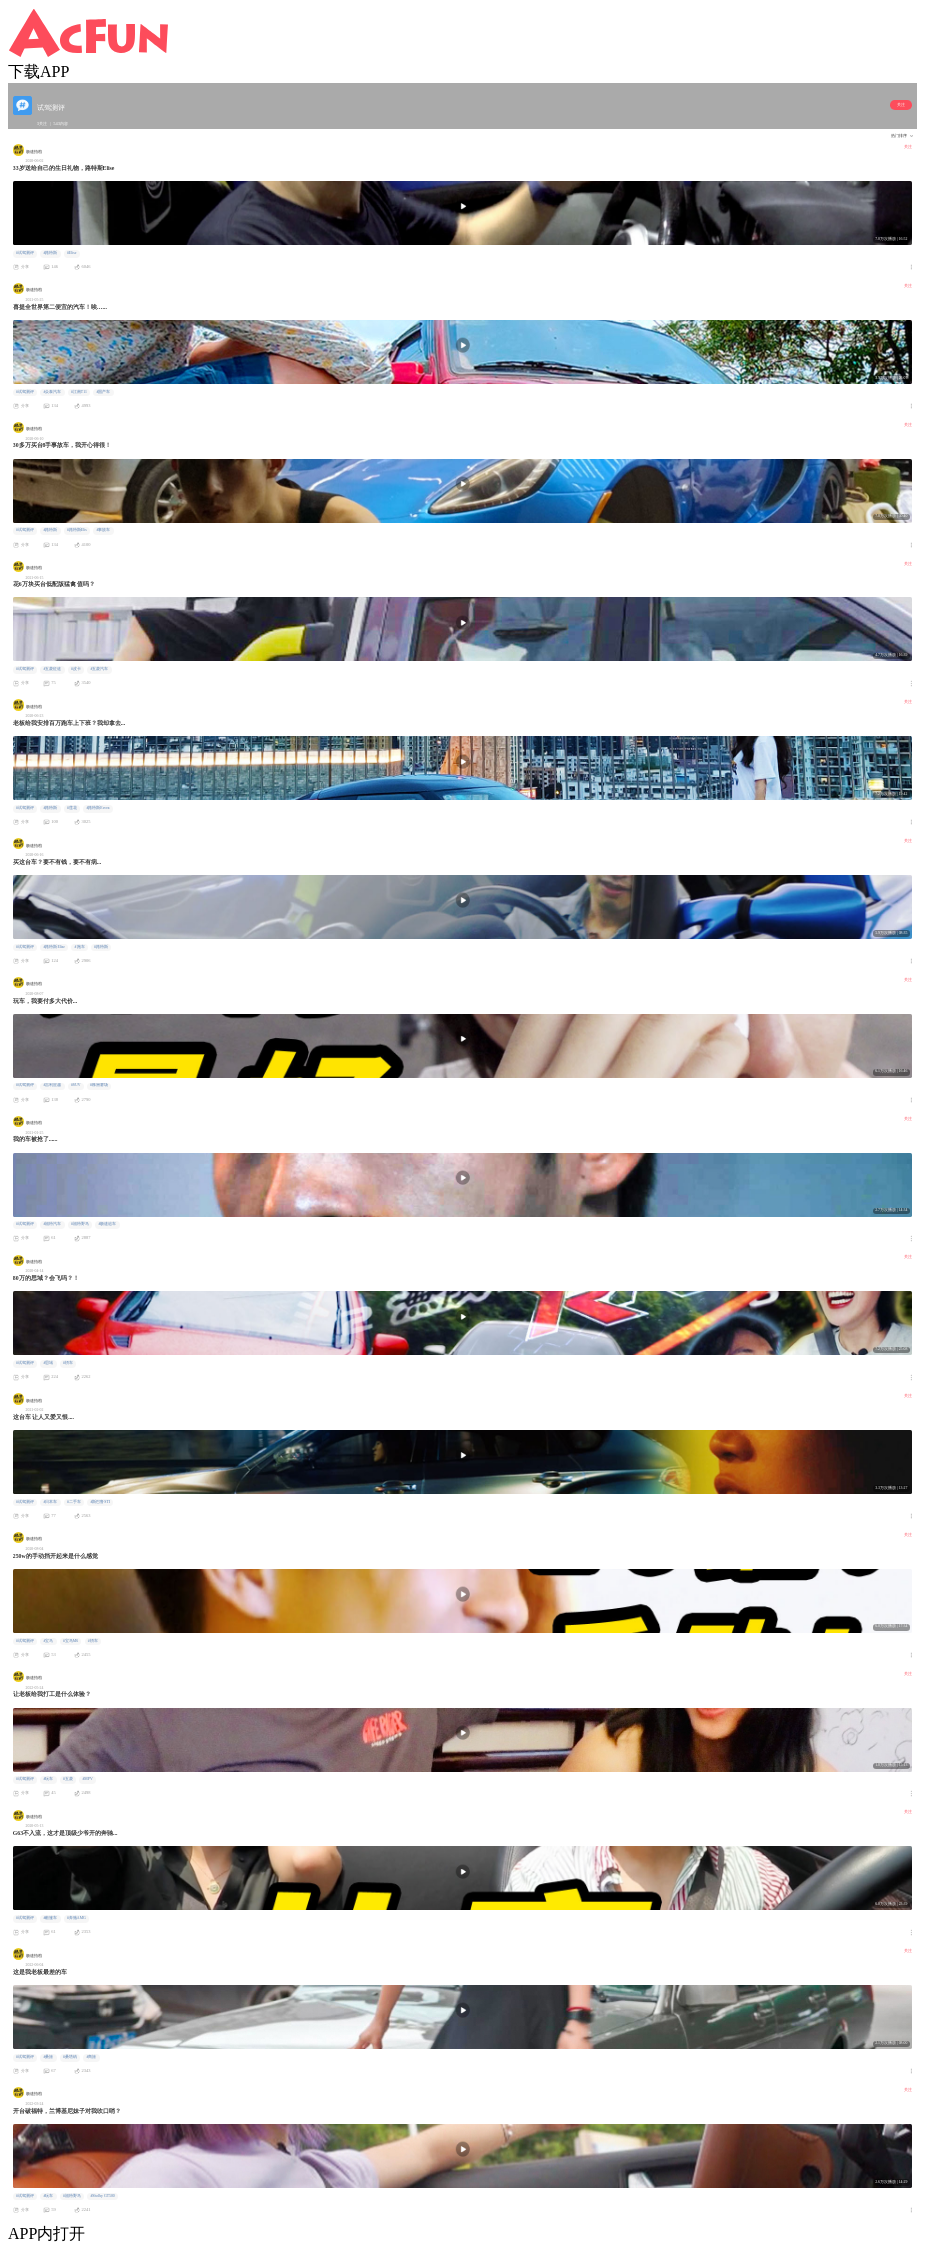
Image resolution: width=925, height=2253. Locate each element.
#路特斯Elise (54, 947)
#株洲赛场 (99, 1085)
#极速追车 (107, 1224)
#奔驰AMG (76, 1918)
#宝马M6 (70, 1641)
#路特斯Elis (77, 530)
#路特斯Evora (97, 808)
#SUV (76, 1085)
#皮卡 (76, 669)
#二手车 (74, 1502)
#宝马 (48, 1641)
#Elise (72, 253)
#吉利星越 (52, 1085)
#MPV (87, 1779)
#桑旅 (48, 2057)
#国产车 (103, 392)
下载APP (38, 71)
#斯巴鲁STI (100, 1502)
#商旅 (91, 2057)
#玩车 (48, 1779)
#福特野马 (80, 1224)
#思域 (48, 1363)
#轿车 (68, 1363)
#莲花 (72, 808)
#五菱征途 (52, 669)
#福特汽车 (52, 1224)
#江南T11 (79, 392)
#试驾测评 (25, 253)
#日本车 (50, 1502)
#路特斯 (50, 253)
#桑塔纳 (70, 2057)
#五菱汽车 (99, 669)
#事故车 (103, 530)
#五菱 (68, 1779)
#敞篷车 (50, 1918)
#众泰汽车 (52, 392)
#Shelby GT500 (102, 2196)
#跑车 (80, 947)
